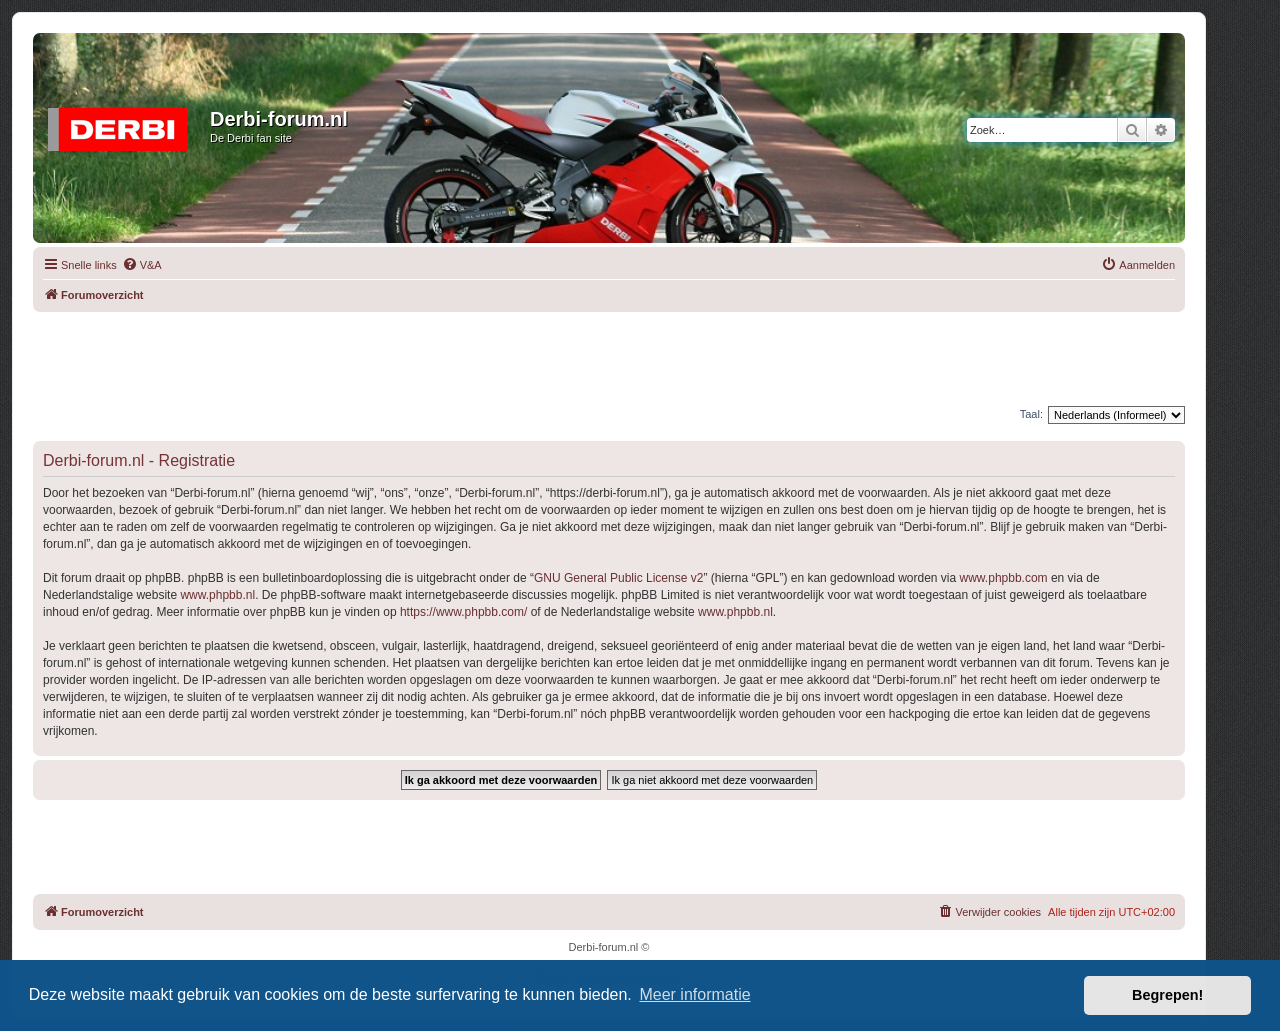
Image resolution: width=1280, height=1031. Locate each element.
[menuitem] (142, 265)
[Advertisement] (609, 357)
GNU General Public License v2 (618, 578)
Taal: (1031, 414)
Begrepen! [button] (1167, 995)
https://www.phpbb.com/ (463, 612)
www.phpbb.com (1004, 578)
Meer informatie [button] (694, 994)
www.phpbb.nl (217, 595)
